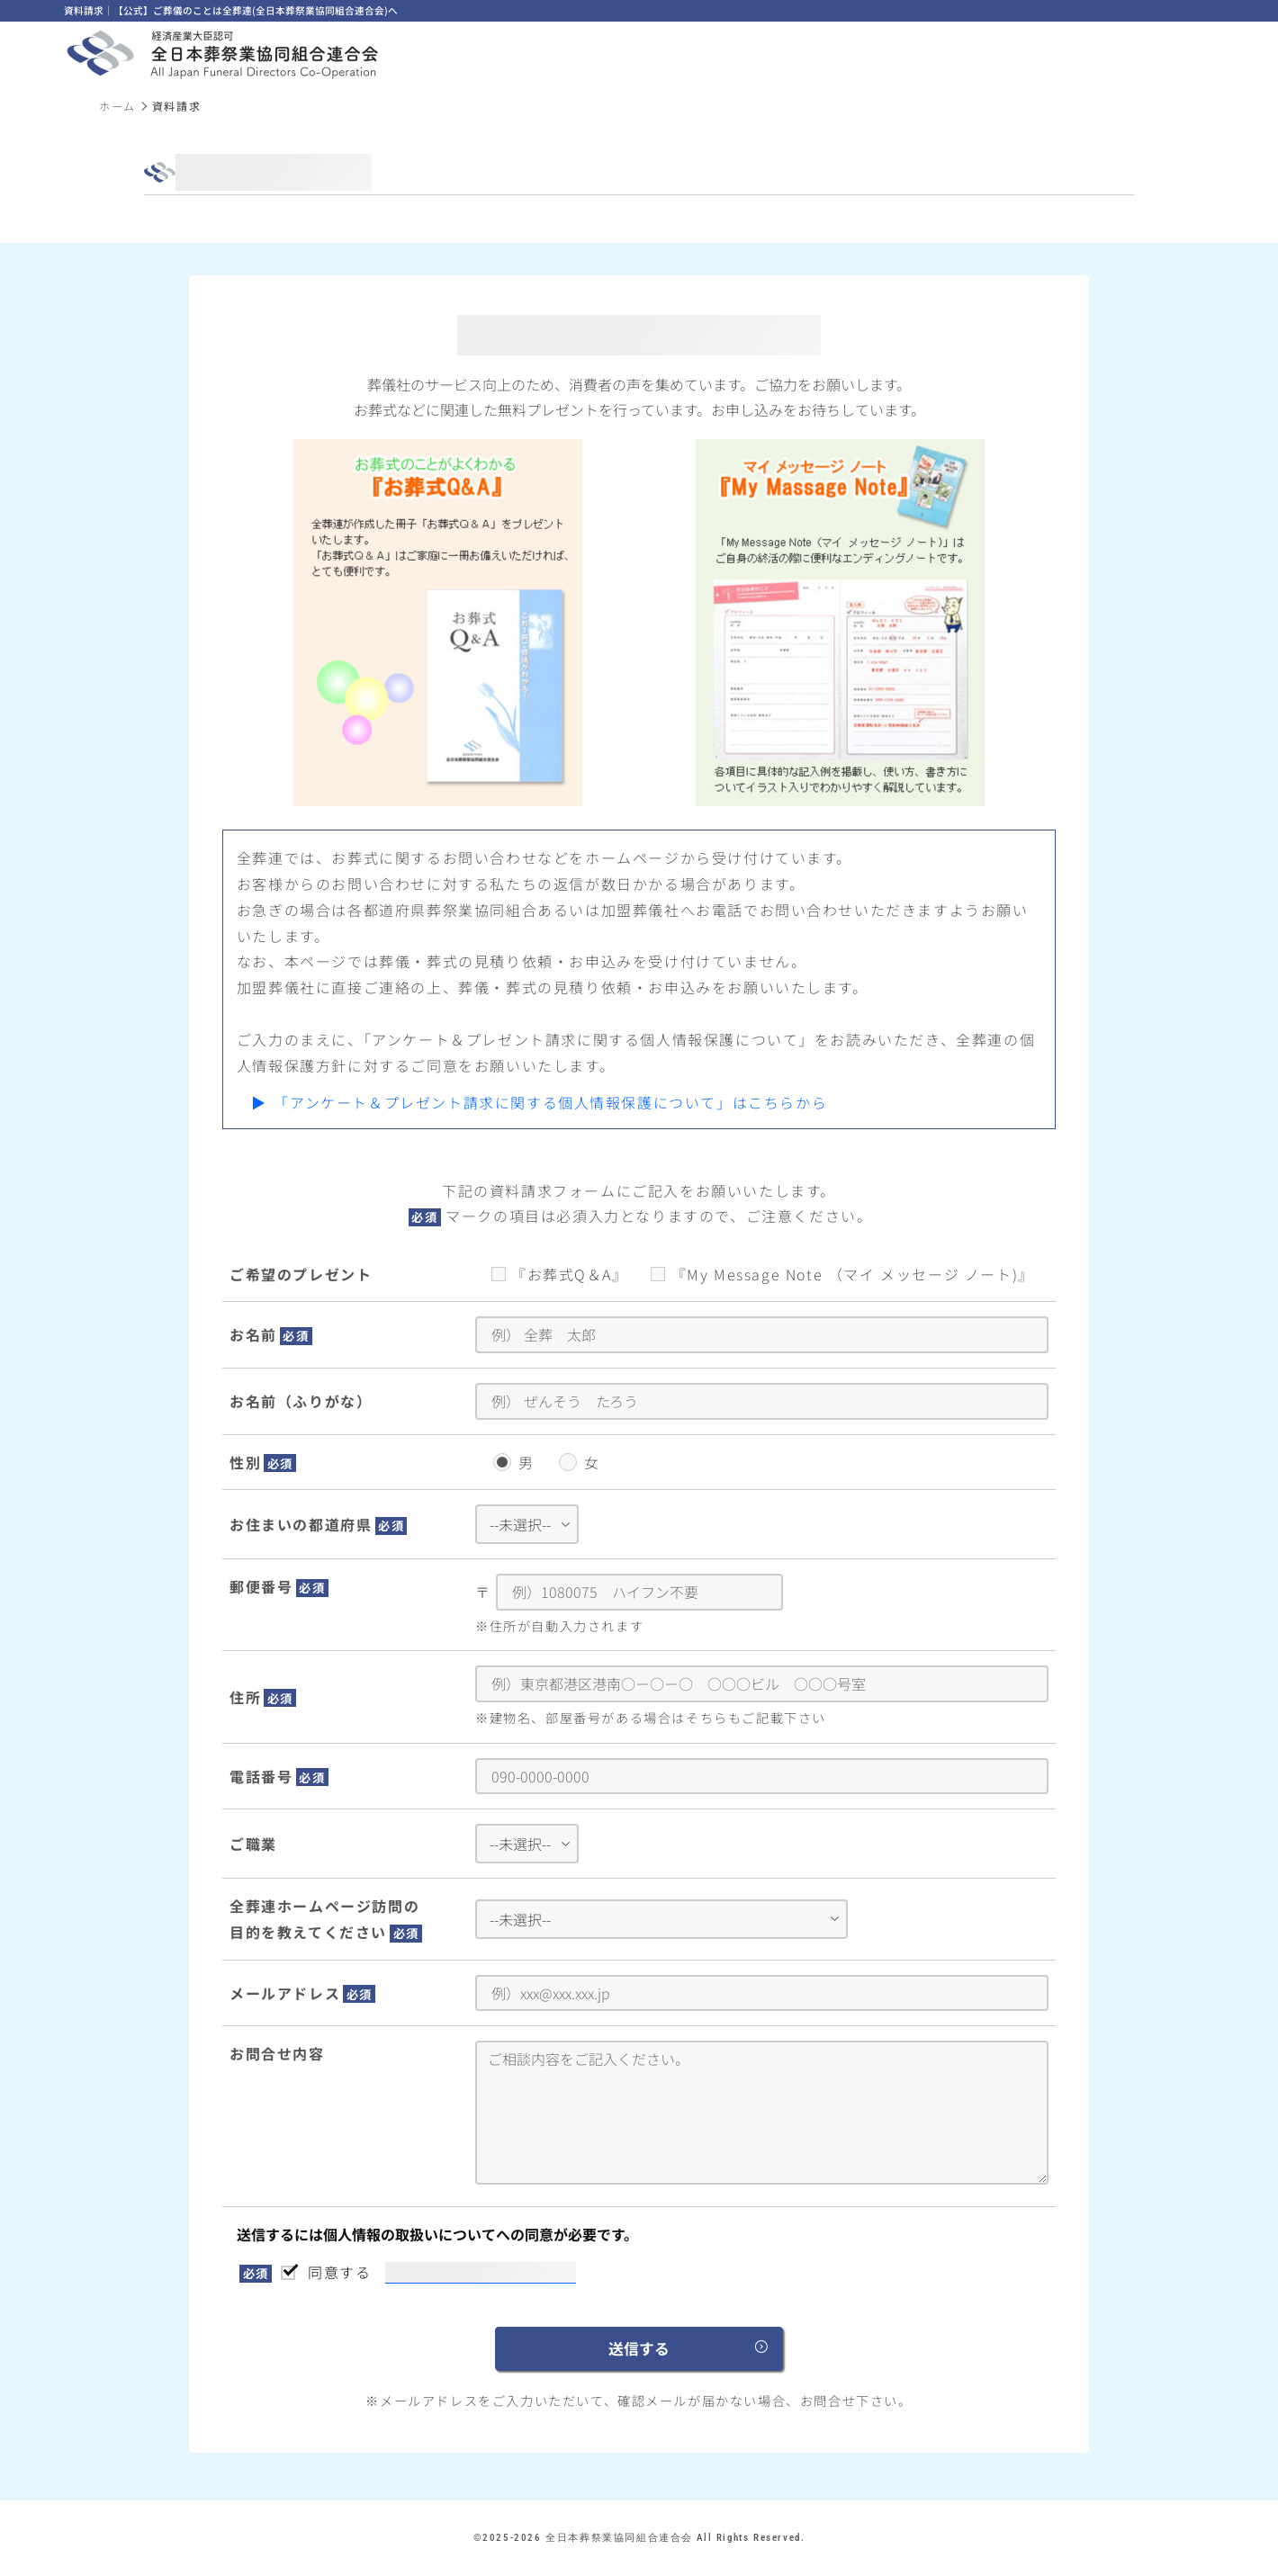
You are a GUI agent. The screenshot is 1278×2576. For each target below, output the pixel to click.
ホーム (117, 105)
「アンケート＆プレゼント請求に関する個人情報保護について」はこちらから (550, 1102)
